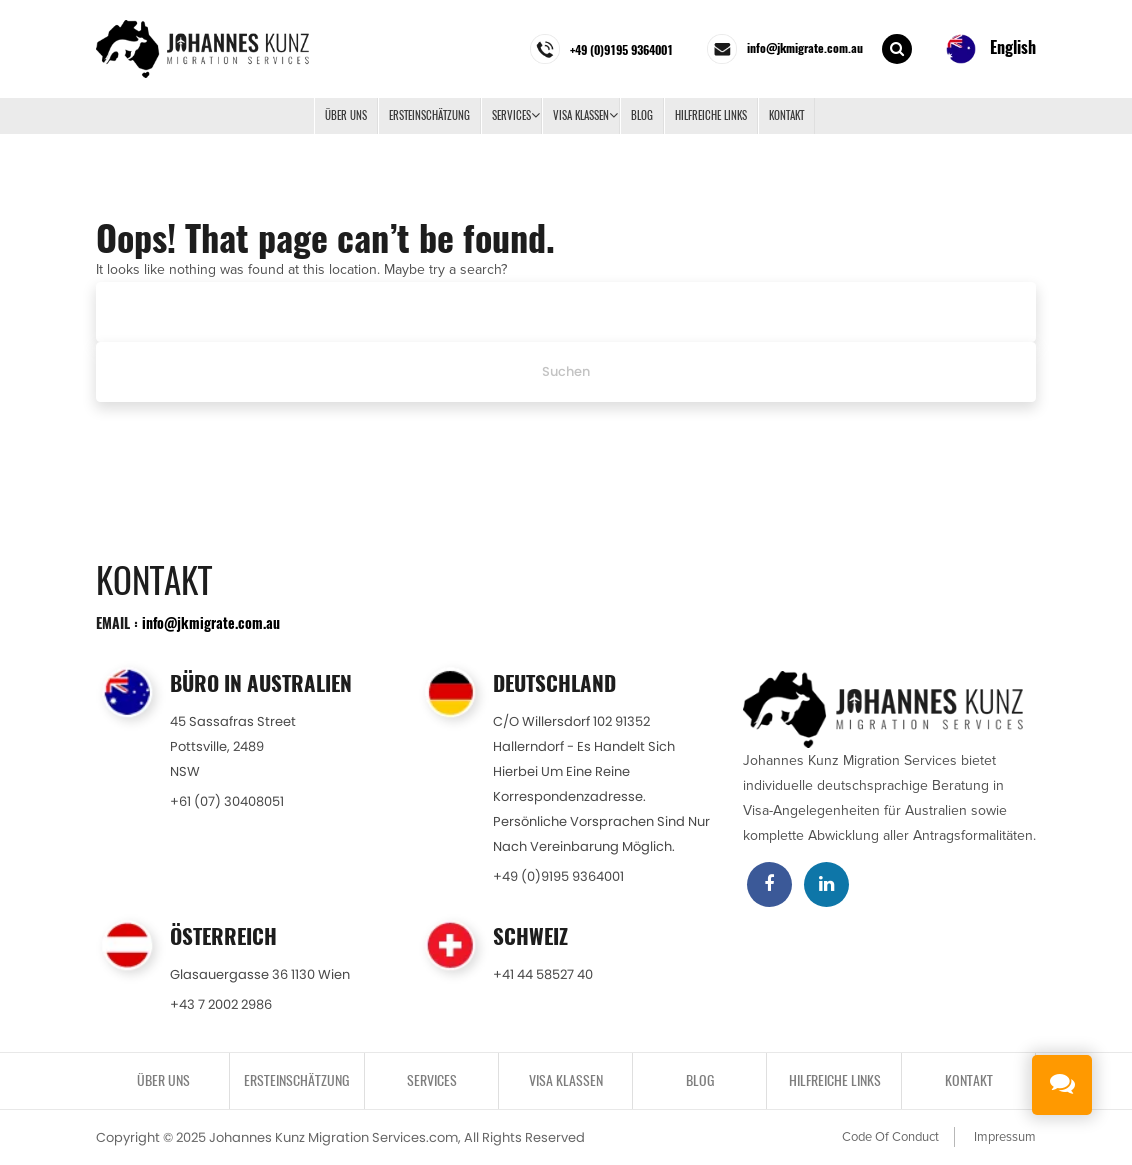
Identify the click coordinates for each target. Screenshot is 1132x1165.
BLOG (642, 115)
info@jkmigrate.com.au (211, 622)
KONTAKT (786, 115)
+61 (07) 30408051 (227, 801)
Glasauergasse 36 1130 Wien (260, 974)
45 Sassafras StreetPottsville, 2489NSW (233, 746)
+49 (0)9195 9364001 (558, 876)
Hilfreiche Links (711, 115)
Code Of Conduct (890, 1137)
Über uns (346, 115)
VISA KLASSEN (581, 115)
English (991, 49)
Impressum (1005, 1137)
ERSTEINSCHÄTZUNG (429, 115)
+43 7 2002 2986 (221, 1004)
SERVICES (511, 115)
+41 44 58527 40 (543, 974)
